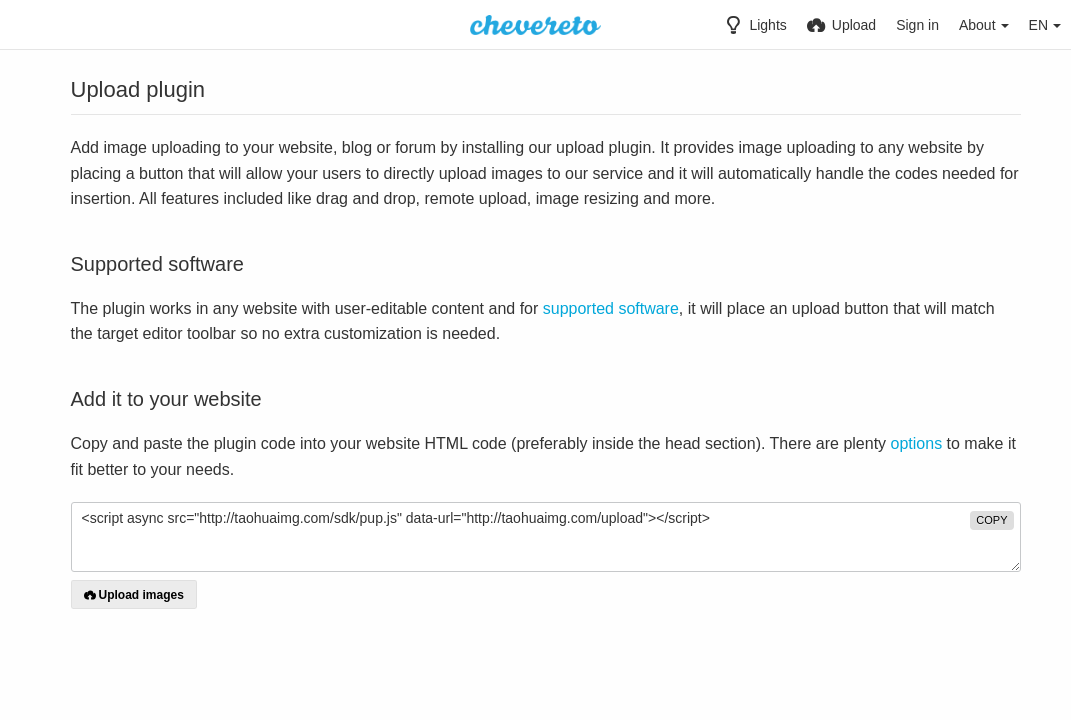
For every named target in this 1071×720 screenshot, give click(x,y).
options (917, 443)
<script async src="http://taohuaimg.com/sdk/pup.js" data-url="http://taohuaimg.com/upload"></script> (546, 537)
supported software (611, 308)
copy (991, 520)
